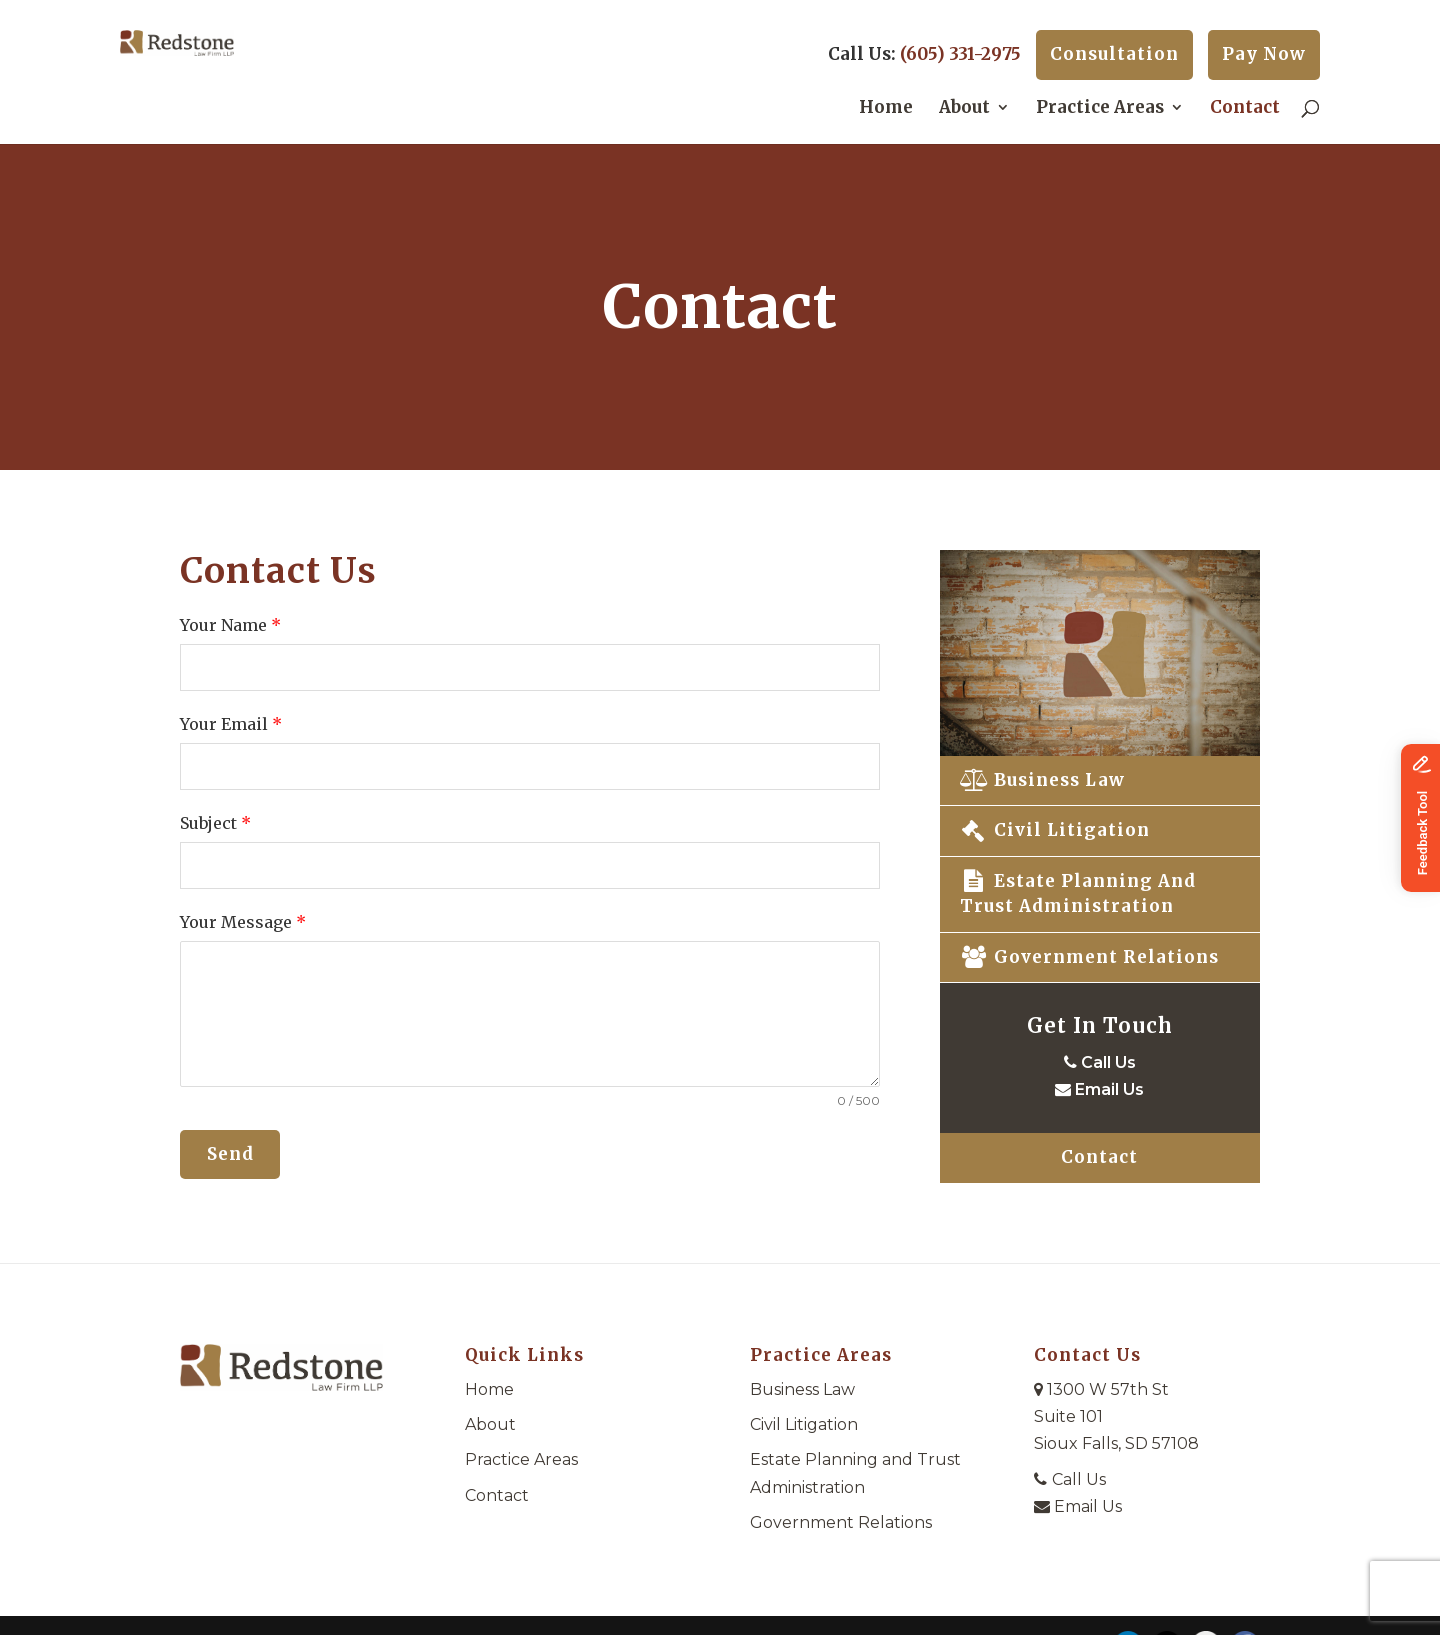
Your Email (231, 724)
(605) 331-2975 (960, 54)
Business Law (1042, 780)
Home (886, 109)
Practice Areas (1100, 109)
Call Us (1100, 1062)
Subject (215, 823)
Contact (1245, 109)
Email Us (1099, 1089)
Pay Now (1264, 54)
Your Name (230, 625)
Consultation (1114, 54)
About (964, 109)
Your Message (243, 922)
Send (230, 1154)
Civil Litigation (1055, 830)
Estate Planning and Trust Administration (1078, 894)
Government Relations (1089, 957)
